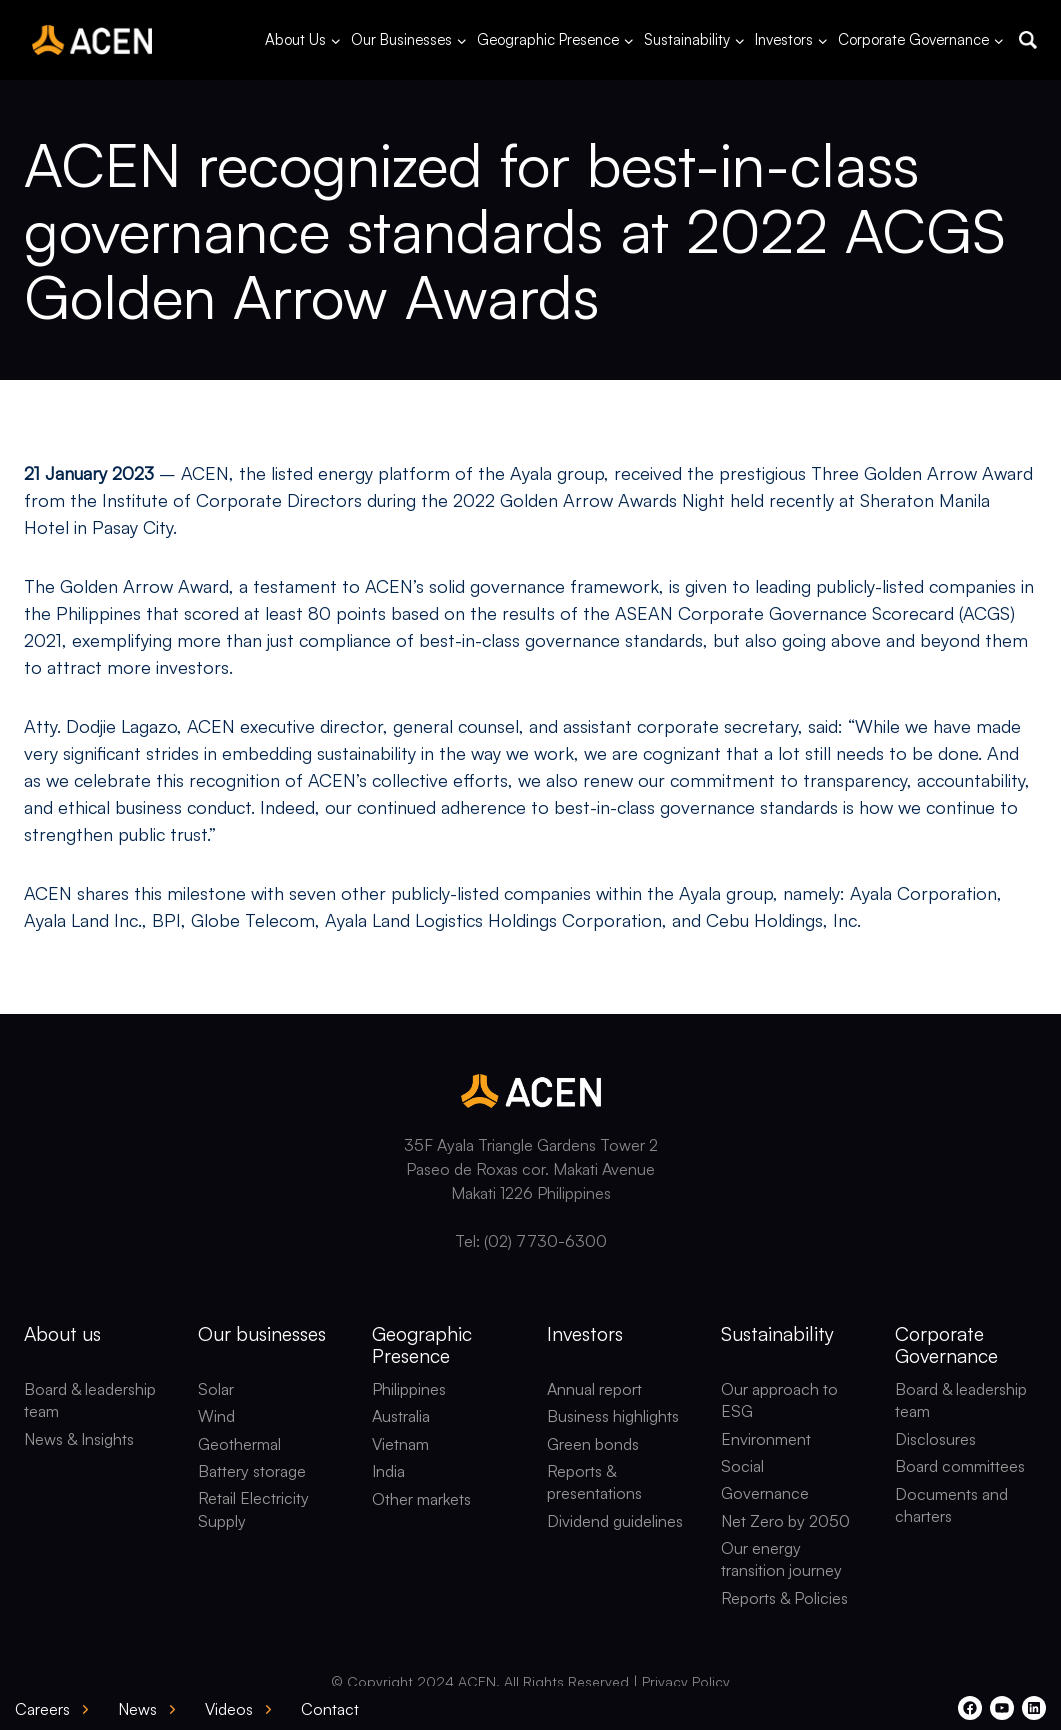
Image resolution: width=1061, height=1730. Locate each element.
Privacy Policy (686, 1681)
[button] (1028, 40)
